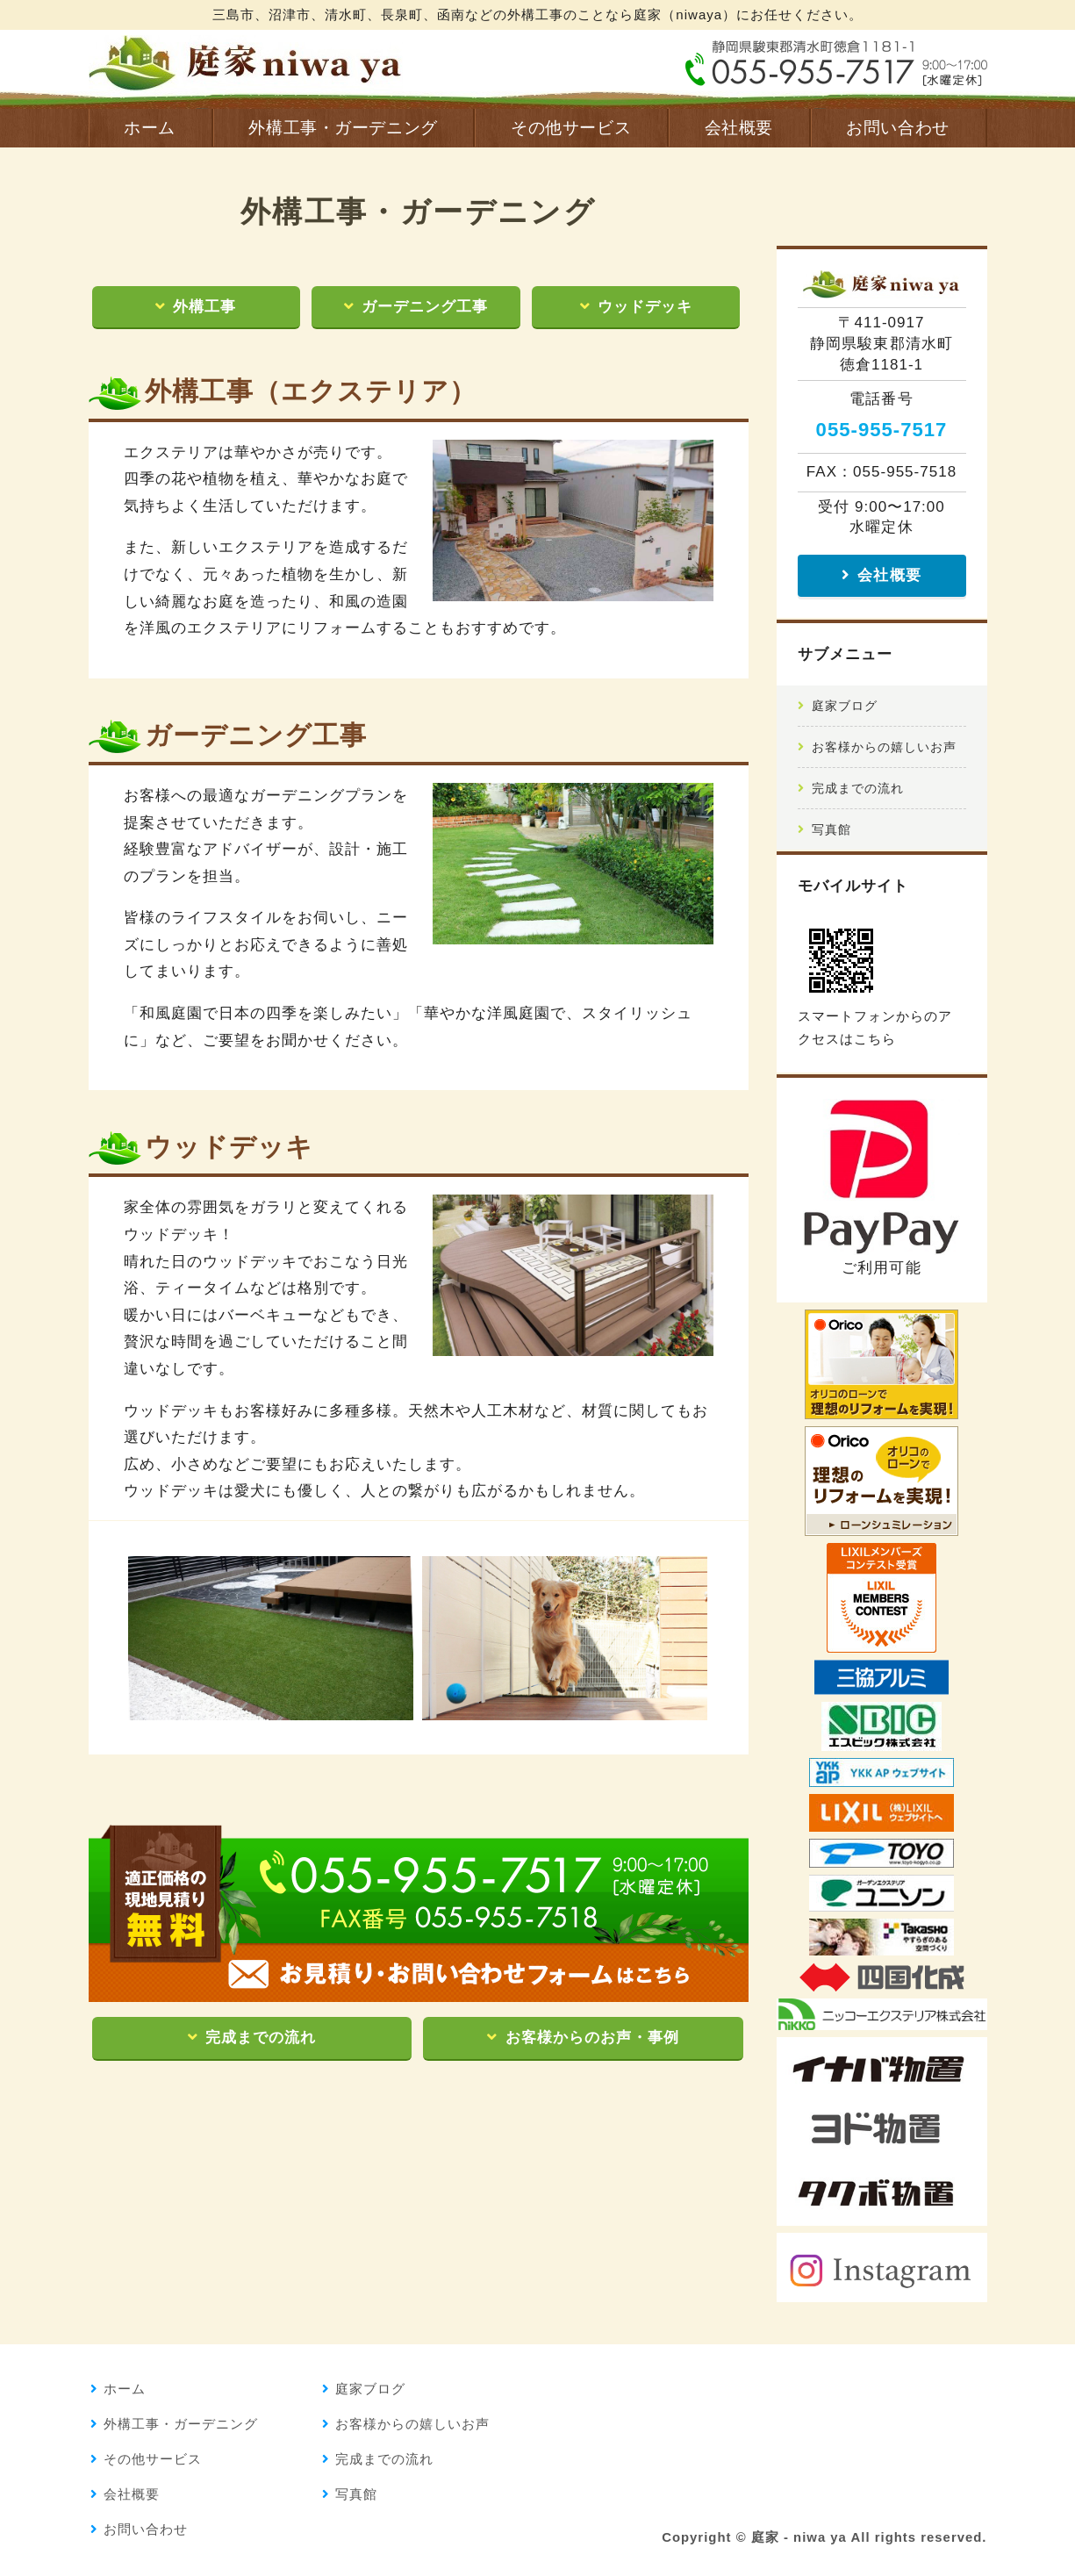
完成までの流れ (260, 2037)
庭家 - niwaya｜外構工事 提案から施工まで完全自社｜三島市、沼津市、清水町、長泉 (246, 60)
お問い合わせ (897, 127)
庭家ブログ (845, 706)
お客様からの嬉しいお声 (884, 747)
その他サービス (571, 127)
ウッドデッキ (645, 306)
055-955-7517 (882, 430)
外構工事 (204, 306)
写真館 (831, 829)
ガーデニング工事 (425, 306)
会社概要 (739, 127)
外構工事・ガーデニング (342, 127)
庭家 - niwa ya (799, 2537)
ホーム (150, 127)
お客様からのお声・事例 (592, 2037)
